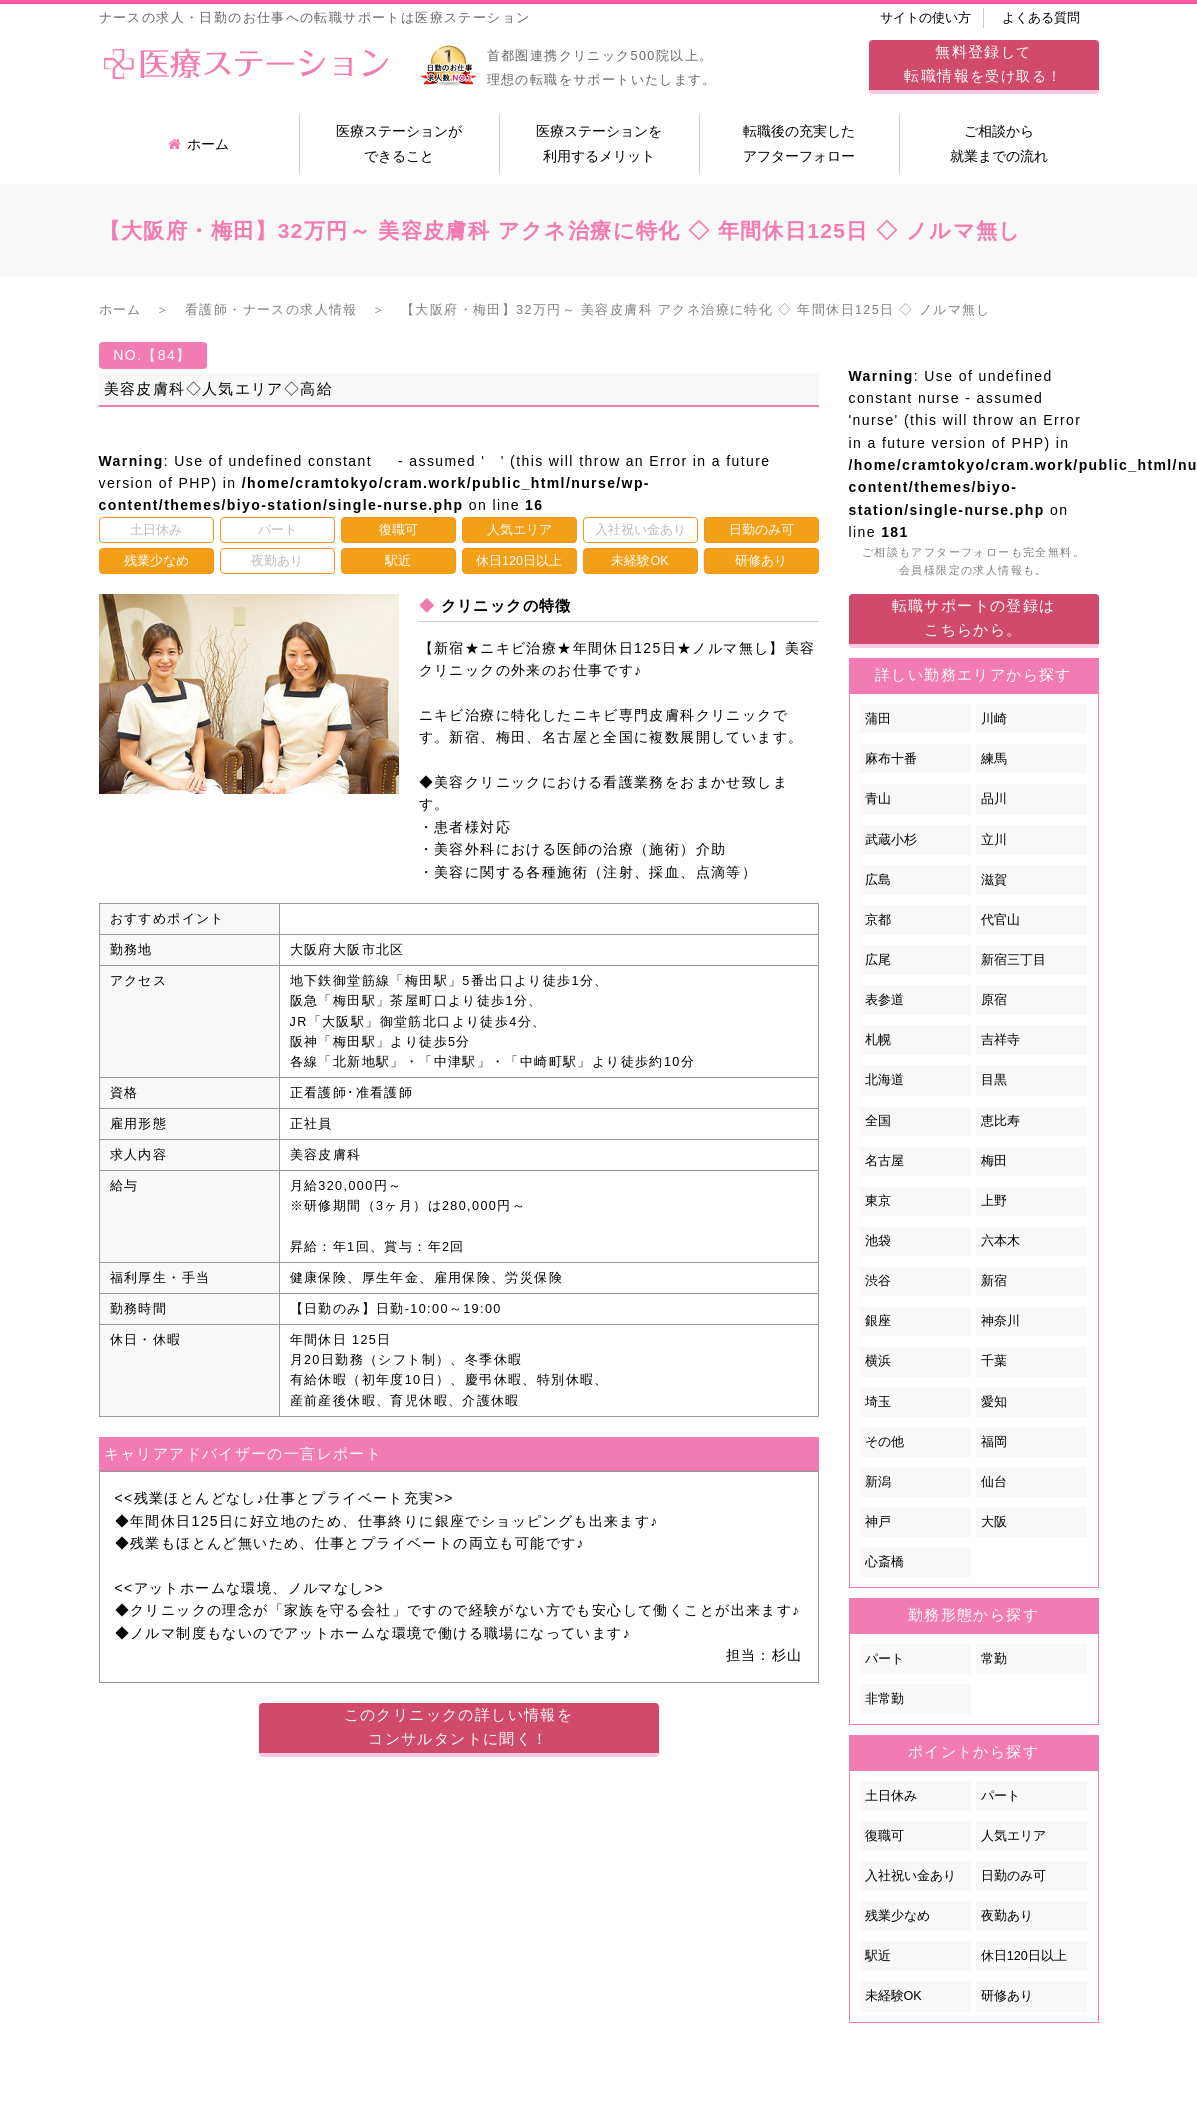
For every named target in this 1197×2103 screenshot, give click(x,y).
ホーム (198, 144)
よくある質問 (1041, 18)
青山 (878, 799)
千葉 (994, 1361)
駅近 (878, 1956)
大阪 (994, 1522)
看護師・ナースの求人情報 (271, 310)
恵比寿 (1000, 1121)
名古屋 (884, 1161)
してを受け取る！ (983, 63)
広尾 (878, 960)
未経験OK (893, 1996)
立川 (994, 840)
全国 (878, 1121)
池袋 (878, 1241)
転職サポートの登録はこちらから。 (974, 617)
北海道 (884, 1080)
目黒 (994, 1080)
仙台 (994, 1482)
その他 (884, 1442)
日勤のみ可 (1013, 1876)
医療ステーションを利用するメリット (599, 143)
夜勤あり (1007, 1916)
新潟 (878, 1482)
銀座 (878, 1321)
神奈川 (1000, 1321)
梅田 (994, 1161)
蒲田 (878, 719)
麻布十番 (891, 759)
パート (884, 1659)
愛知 (994, 1402)
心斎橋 (884, 1562)
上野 (994, 1201)
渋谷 (878, 1281)
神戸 (878, 1522)
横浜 (878, 1361)
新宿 (994, 1281)
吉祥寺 (1000, 1040)
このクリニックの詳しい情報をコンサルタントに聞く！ (459, 1726)
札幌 (878, 1040)
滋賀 (994, 880)
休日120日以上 (1024, 1956)
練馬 (994, 759)
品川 (994, 799)
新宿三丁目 (1013, 960)
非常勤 (884, 1699)
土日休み (891, 1796)
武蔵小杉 (891, 840)
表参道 (884, 1000)
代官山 (1000, 920)
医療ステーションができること (399, 143)
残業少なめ (897, 1916)
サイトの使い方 (925, 18)
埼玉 (878, 1402)
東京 (878, 1201)
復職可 (884, 1836)
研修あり (1007, 1996)
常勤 (994, 1659)
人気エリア (1013, 1836)
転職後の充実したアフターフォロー (799, 143)
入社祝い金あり (910, 1876)
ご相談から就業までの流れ (999, 143)
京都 (878, 920)
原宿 (994, 1000)
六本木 (1000, 1241)
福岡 (994, 1442)
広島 (878, 880)
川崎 (994, 719)
